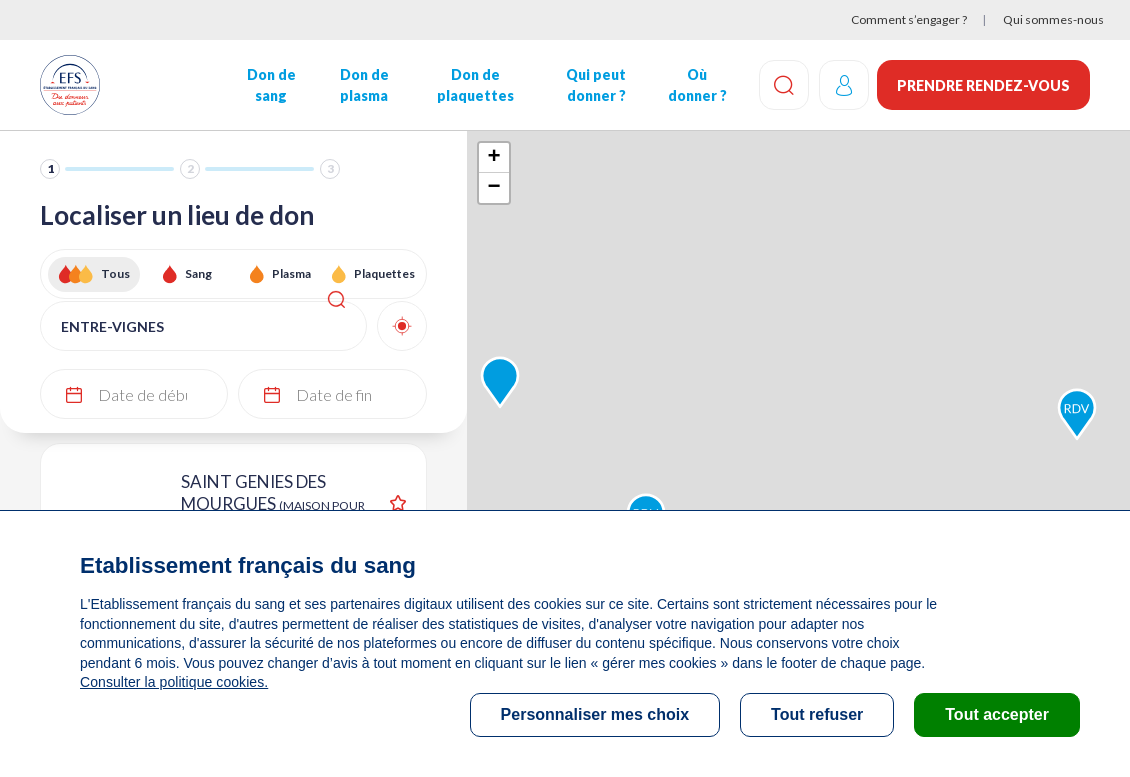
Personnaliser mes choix (595, 714)
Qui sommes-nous (1053, 19)
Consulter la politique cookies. (173, 682)
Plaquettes (384, 273)
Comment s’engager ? (909, 19)
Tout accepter (997, 714)
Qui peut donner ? (594, 85)
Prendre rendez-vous (983, 85)
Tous (115, 273)
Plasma (291, 273)
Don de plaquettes (474, 85)
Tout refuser (817, 714)
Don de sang (270, 85)
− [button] (494, 188)
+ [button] (494, 158)
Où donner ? (694, 85)
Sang (198, 273)
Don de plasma (363, 85)
